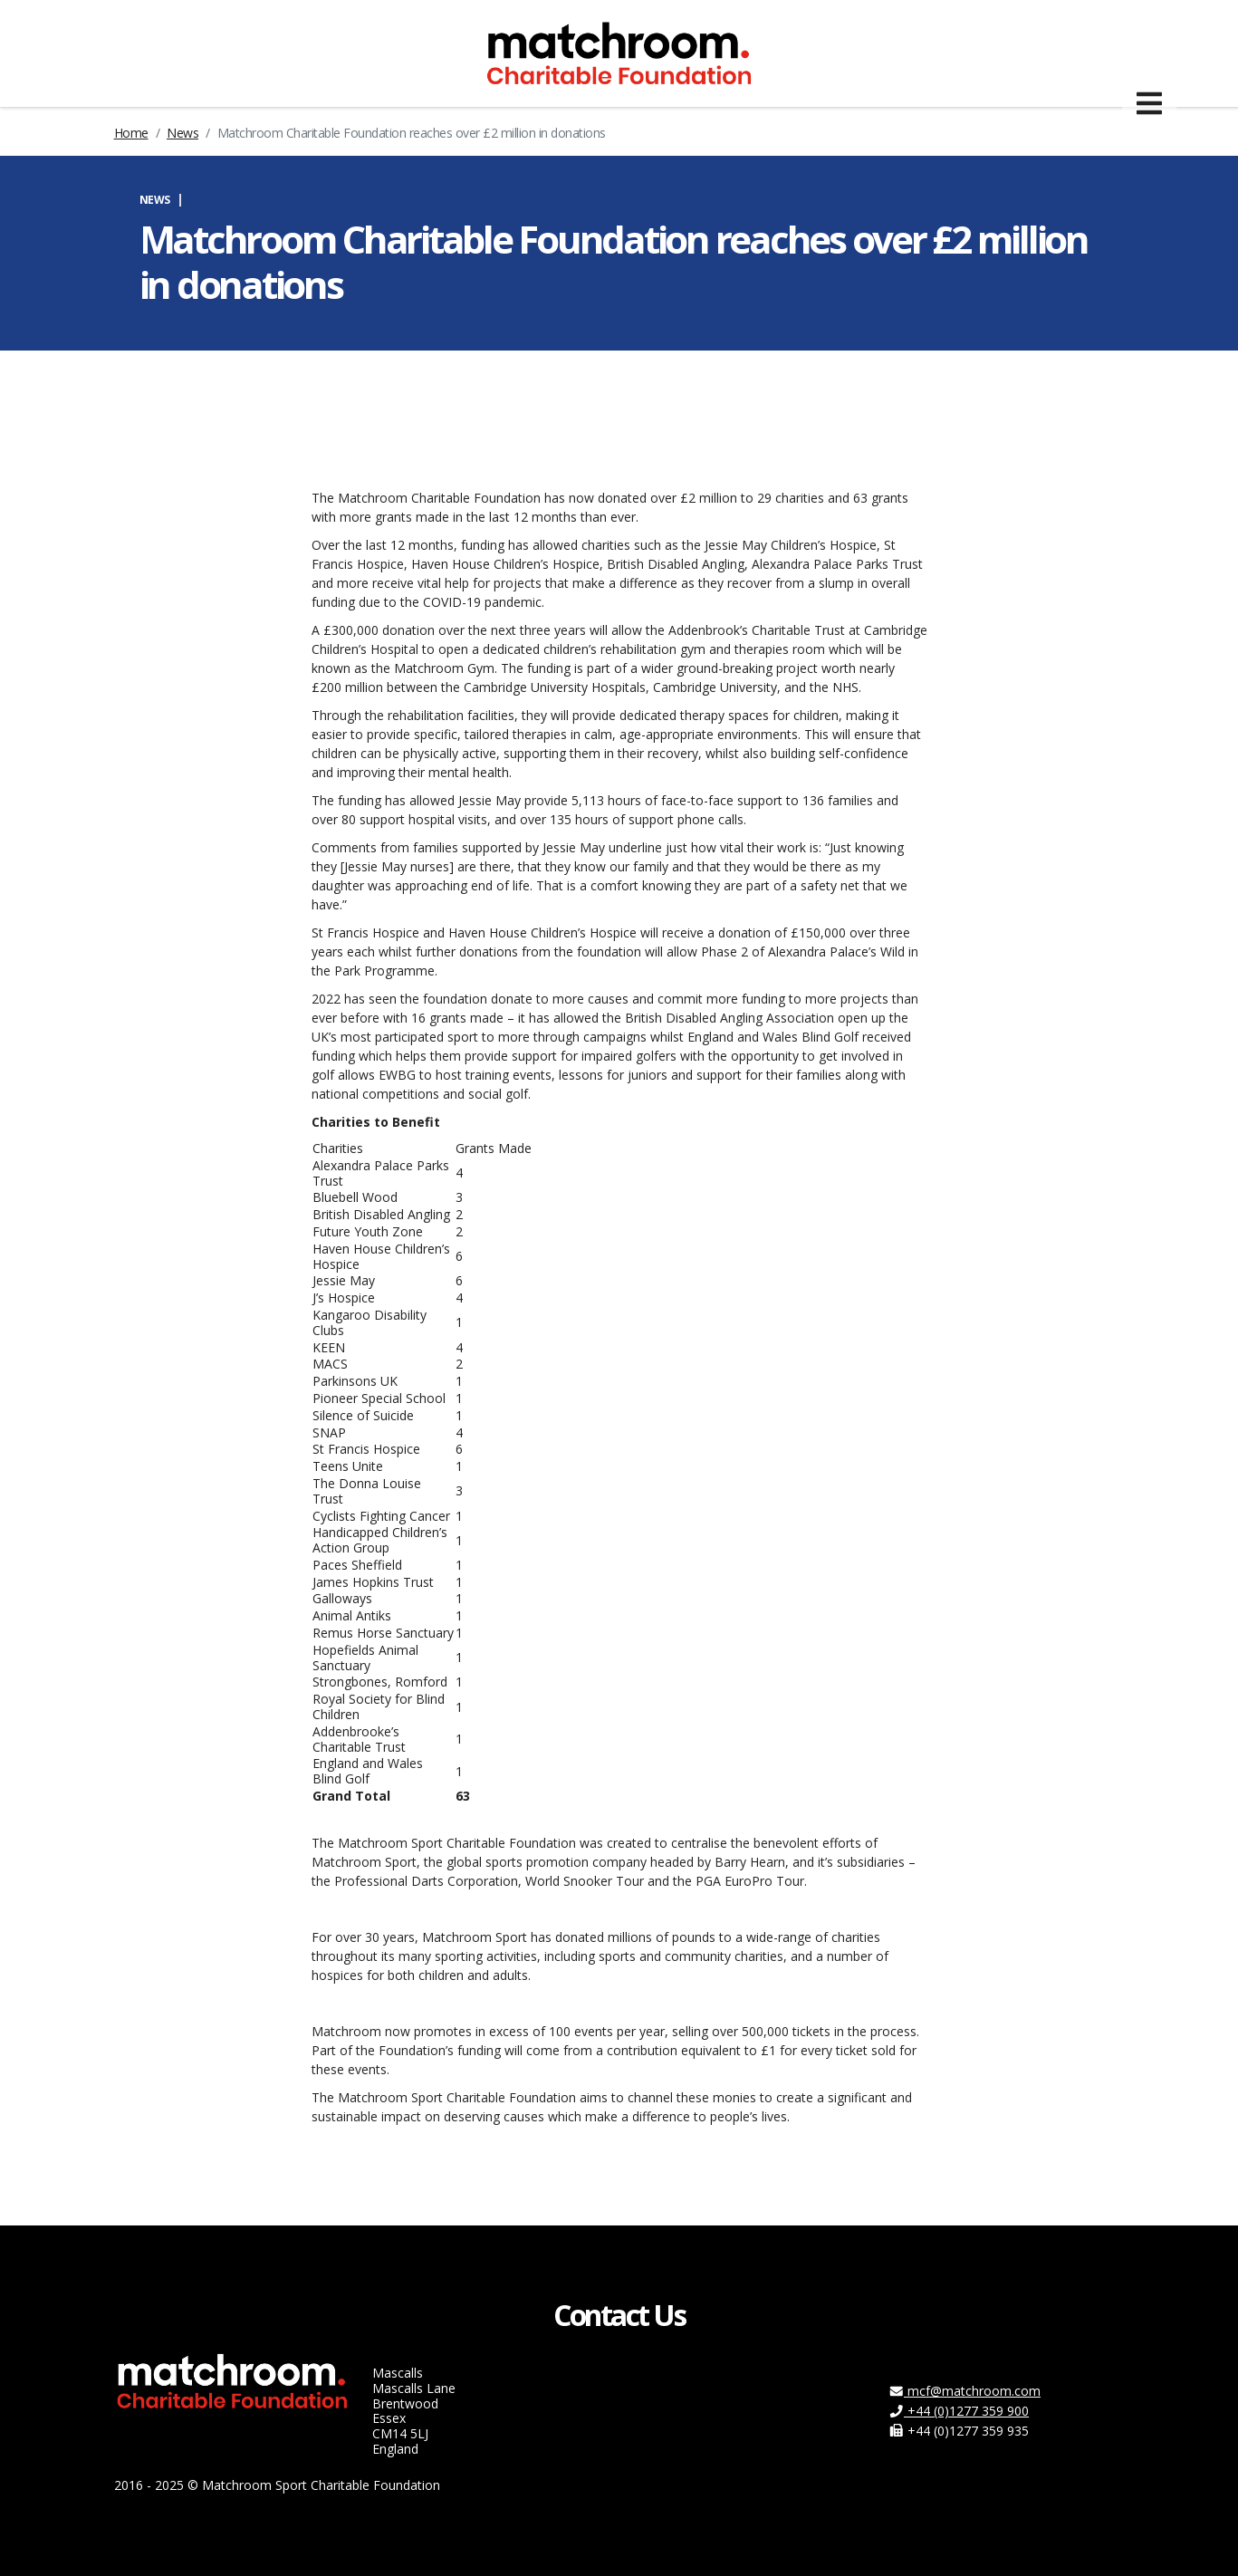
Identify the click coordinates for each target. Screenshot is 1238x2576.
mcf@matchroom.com (964, 2390)
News (182, 132)
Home (131, 132)
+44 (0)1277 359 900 (959, 2410)
